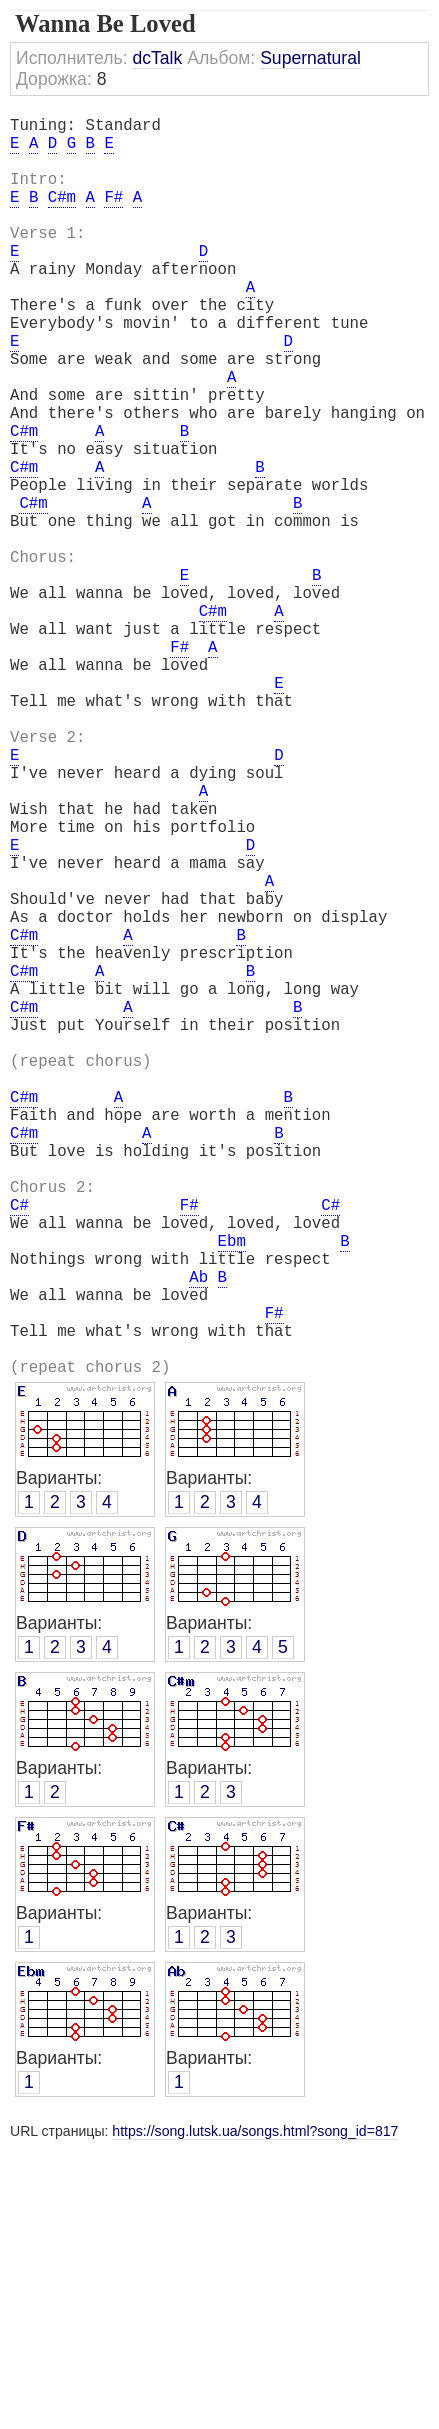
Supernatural (310, 58)
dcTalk (157, 58)
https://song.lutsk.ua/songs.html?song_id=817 (255, 2411)
